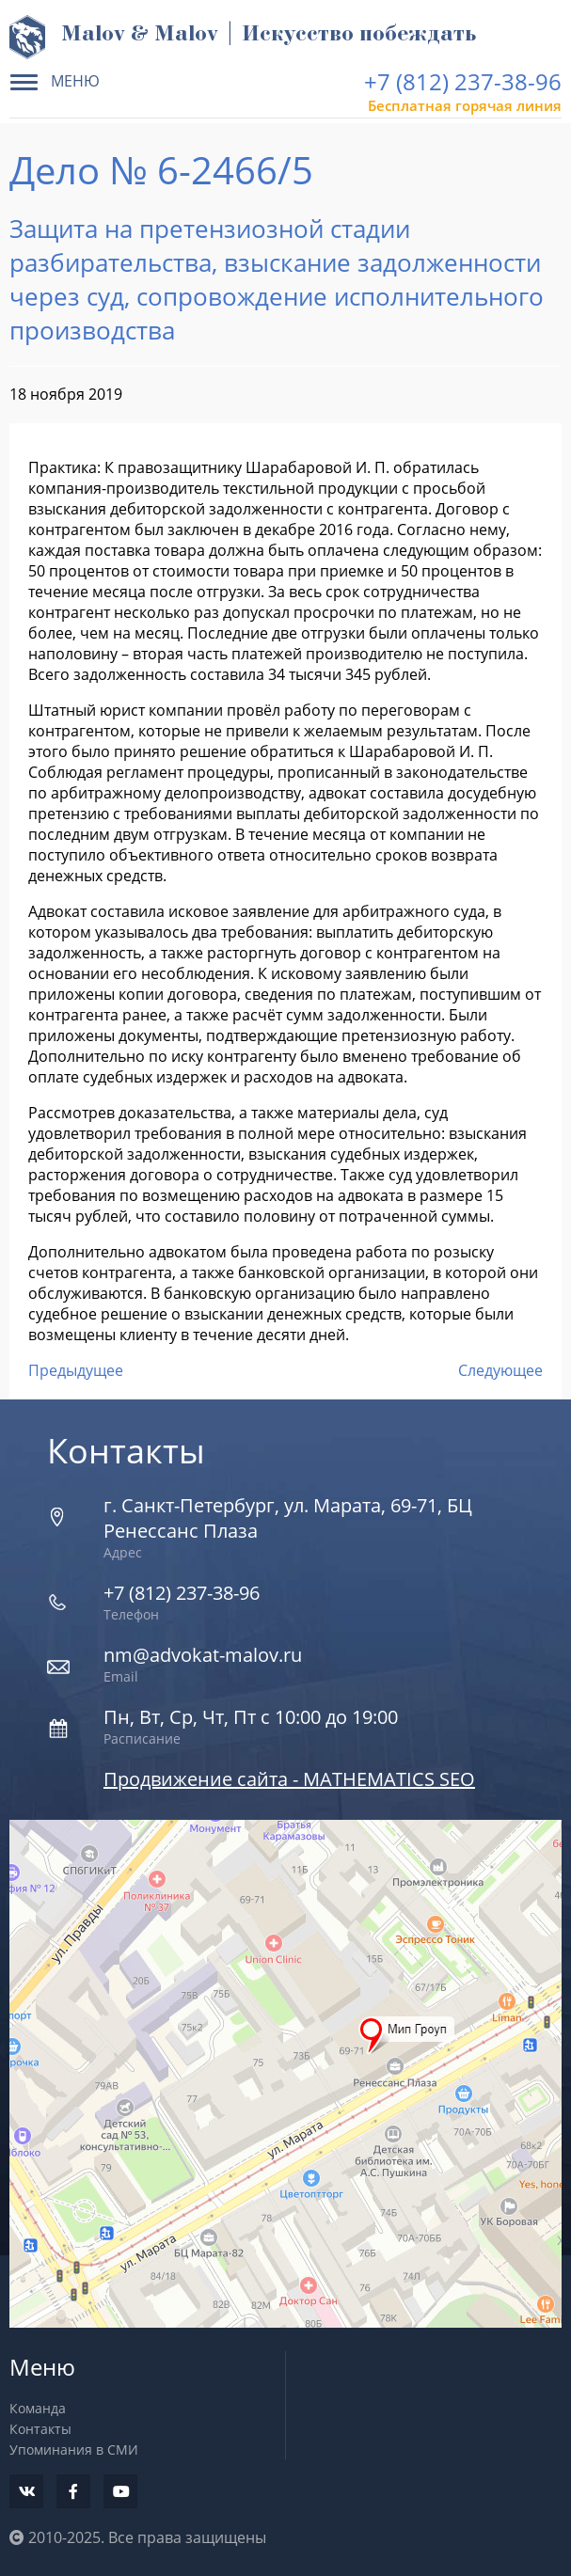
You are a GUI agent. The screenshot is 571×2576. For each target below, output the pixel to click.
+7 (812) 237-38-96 (463, 81)
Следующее (500, 1370)
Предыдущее (75, 1370)
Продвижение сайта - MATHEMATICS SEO (289, 1779)
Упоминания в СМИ (73, 2449)
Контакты (40, 2429)
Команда (37, 2408)
